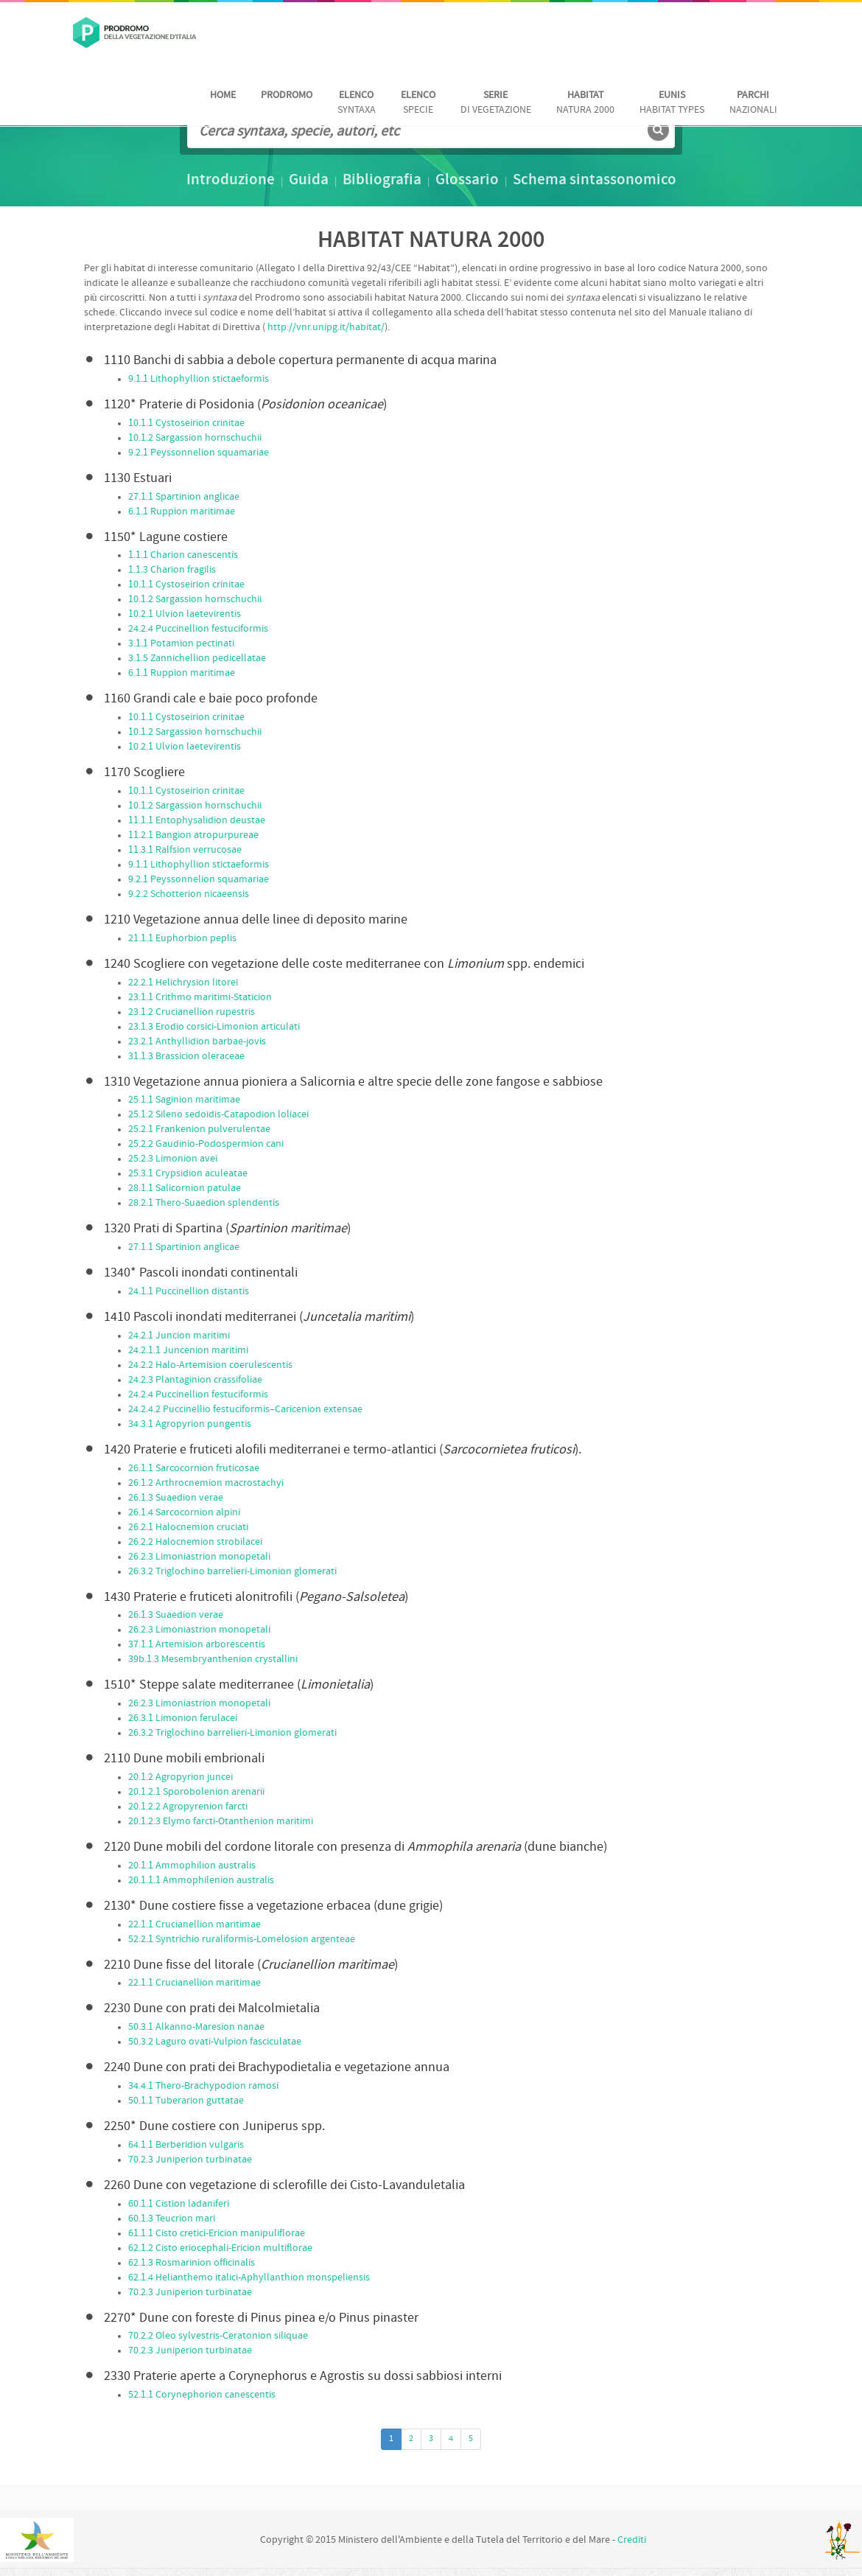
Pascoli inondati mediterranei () (259, 1317)
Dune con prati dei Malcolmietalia (212, 2009)
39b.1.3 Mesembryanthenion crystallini (213, 1659)
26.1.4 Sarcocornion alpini (184, 1512)
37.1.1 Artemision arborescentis (196, 1644)
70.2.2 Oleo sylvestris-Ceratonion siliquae (218, 2336)
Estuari (138, 479)
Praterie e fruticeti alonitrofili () (256, 1598)
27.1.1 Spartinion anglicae (183, 497)
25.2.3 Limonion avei (172, 1159)
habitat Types (672, 103)
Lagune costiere (166, 538)
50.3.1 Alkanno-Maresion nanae (196, 2027)
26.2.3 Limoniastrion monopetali (199, 1557)
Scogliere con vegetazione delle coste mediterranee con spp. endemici (344, 964)
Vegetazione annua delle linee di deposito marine (255, 920)
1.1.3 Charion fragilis (172, 570)
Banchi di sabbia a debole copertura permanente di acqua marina (300, 361)
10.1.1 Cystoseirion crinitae (186, 423)
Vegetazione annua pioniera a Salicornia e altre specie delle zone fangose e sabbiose (353, 1082)
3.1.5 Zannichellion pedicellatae (197, 658)
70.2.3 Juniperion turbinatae (190, 2159)
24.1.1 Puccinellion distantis (188, 1291)
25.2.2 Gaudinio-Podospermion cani (206, 1144)
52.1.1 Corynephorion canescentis (202, 2395)
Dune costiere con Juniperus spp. (214, 2127)
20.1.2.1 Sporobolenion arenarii (196, 1792)
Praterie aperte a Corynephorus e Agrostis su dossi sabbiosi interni (303, 2377)
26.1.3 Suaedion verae (175, 1498)
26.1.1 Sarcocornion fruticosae (193, 1468)
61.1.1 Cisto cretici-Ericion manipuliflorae (216, 2233)
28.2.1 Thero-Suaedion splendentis (203, 1203)
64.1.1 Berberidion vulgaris (186, 2145)
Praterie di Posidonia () (245, 405)
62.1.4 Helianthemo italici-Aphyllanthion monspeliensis (249, 2277)
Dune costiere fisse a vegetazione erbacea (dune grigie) (273, 1906)
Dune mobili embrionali (184, 1759)
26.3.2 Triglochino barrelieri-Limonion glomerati (232, 1571)
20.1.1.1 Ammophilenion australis (201, 1880)
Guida (309, 180)
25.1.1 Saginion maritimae (184, 1100)
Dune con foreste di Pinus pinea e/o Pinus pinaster (261, 2318)
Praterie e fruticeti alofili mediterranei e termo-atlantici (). (342, 1450)
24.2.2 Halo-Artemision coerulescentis (210, 1365)
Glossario (467, 180)
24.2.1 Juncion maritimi (179, 1335)
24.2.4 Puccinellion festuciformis (198, 629)
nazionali (753, 103)
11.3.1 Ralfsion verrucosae (185, 850)
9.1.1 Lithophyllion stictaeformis (198, 379)
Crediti (631, 2540)
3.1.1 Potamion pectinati (181, 643)
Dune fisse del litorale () (251, 1965)
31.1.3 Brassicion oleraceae (186, 1056)
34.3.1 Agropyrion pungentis (189, 1424)
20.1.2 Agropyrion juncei (180, 1777)
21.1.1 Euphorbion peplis (182, 938)
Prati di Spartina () (227, 1229)
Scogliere (144, 773)
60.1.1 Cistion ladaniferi (178, 2204)
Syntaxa (356, 103)
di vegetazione (495, 103)
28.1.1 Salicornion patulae (184, 1188)
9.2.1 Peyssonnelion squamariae (198, 452)
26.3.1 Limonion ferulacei (182, 1718)
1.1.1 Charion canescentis (183, 555)
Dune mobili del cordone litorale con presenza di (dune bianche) (355, 1847)
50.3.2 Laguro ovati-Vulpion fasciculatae (214, 2042)
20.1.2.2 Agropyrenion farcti (188, 1806)
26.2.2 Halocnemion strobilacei (195, 1542)
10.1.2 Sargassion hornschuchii (195, 438)
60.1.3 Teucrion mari (171, 2218)
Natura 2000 (585, 103)
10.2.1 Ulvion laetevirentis (184, 614)
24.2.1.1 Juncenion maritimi (188, 1350)
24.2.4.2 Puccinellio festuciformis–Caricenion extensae (245, 1409)
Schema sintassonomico (594, 180)
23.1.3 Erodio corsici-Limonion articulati (214, 1027)
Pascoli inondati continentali (201, 1273)
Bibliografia (382, 180)
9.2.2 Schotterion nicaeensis (188, 894)
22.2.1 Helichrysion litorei (183, 982)
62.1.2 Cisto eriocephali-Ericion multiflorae (220, 2248)
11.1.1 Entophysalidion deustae (196, 820)
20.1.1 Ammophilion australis (192, 1865)
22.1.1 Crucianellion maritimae (194, 1924)
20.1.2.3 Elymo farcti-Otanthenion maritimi (220, 1821)
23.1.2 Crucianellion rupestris (191, 1012)
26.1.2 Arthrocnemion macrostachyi (206, 1483)
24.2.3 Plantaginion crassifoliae (195, 1380)
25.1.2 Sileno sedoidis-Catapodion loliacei (218, 1114)
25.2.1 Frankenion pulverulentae (199, 1129)
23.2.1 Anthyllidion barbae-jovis (197, 1041)
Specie (418, 103)
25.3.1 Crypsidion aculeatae (188, 1173)
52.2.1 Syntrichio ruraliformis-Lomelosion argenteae (241, 1939)
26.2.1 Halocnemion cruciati (188, 1527)
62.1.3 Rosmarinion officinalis (191, 2263)
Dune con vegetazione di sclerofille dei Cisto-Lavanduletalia (284, 2186)
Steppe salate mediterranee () (239, 1685)
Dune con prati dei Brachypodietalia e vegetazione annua (276, 2068)
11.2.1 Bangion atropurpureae (193, 835)
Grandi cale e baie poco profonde (211, 699)
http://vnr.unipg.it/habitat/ (326, 327)
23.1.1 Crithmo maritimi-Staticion (200, 997)
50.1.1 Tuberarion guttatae (186, 2100)
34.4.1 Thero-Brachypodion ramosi (203, 2086)
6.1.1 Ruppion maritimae (181, 511)
